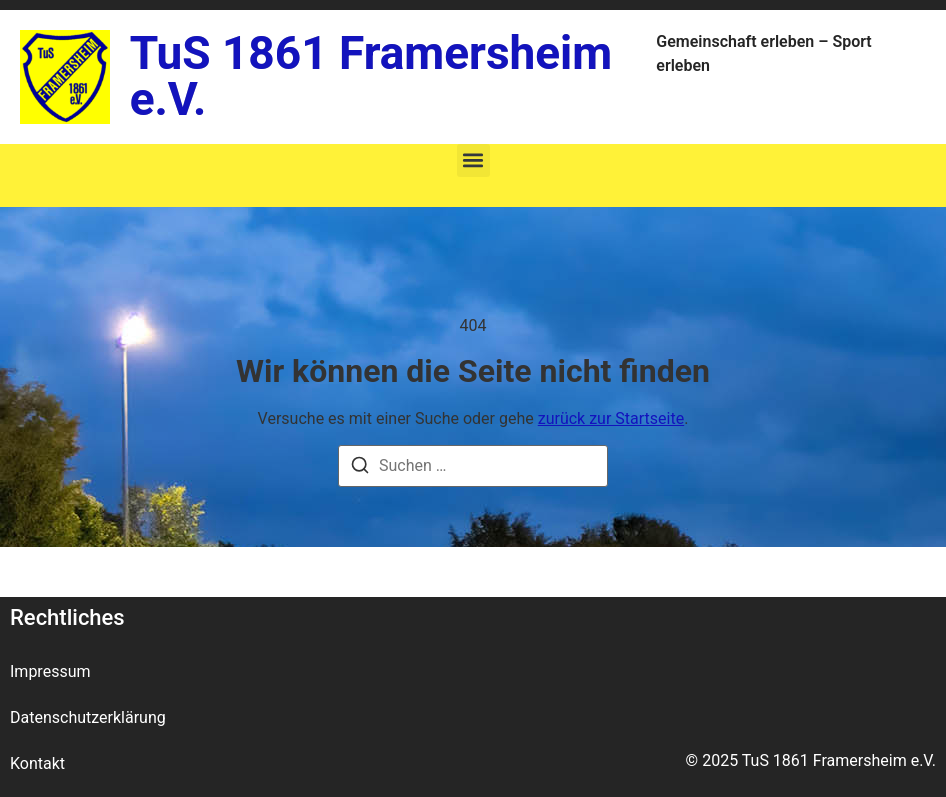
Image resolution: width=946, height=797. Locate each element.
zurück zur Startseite (611, 418)
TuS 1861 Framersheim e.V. (371, 76)
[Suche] (360, 468)
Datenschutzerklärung (88, 717)
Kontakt (37, 763)
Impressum (50, 671)
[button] (473, 160)
